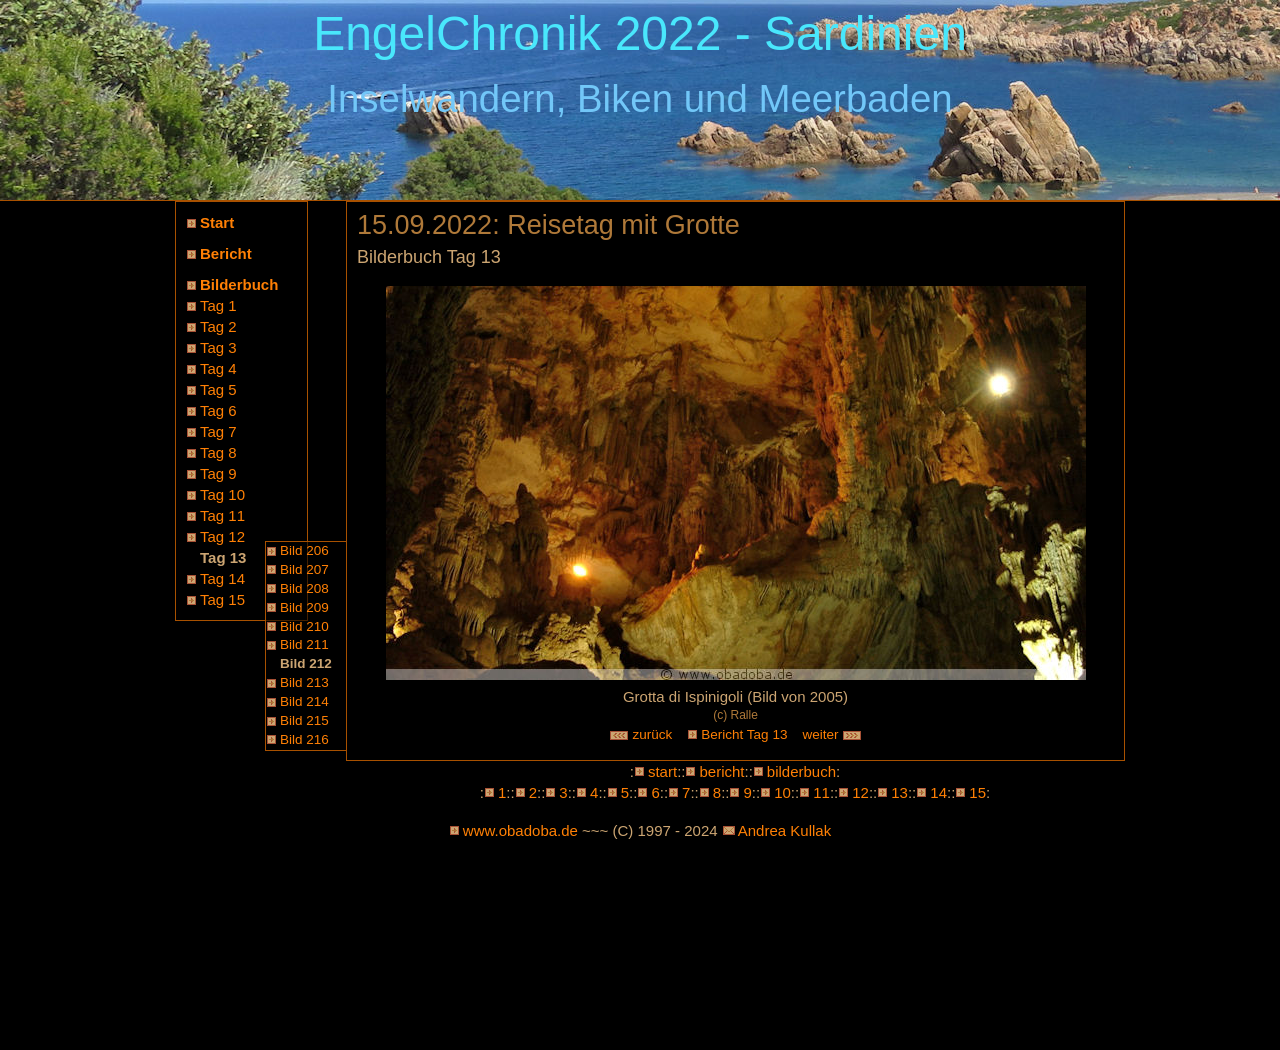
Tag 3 (218, 347)
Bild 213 (304, 682)
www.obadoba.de (520, 830)
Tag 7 (218, 431)
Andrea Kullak (784, 830)
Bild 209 (304, 607)
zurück (641, 734)
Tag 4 (218, 368)
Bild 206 (304, 550)
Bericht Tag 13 (744, 734)
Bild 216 (304, 739)
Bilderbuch (239, 284)
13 (899, 792)
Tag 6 (218, 410)
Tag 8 (218, 452)
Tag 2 (218, 326)
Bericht (226, 253)
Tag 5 (218, 389)
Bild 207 (304, 569)
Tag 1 (218, 305)
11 (821, 792)
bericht (721, 771)
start (662, 771)
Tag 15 (222, 599)
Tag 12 (222, 536)
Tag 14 (222, 578)
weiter (832, 734)
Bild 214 (304, 701)
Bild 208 (304, 588)
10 (782, 792)
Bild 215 (304, 720)
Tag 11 (222, 515)
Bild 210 (304, 626)
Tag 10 (222, 494)
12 (860, 792)
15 (977, 792)
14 (938, 792)
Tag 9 (218, 473)
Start (217, 222)
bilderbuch (801, 771)
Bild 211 (304, 644)
